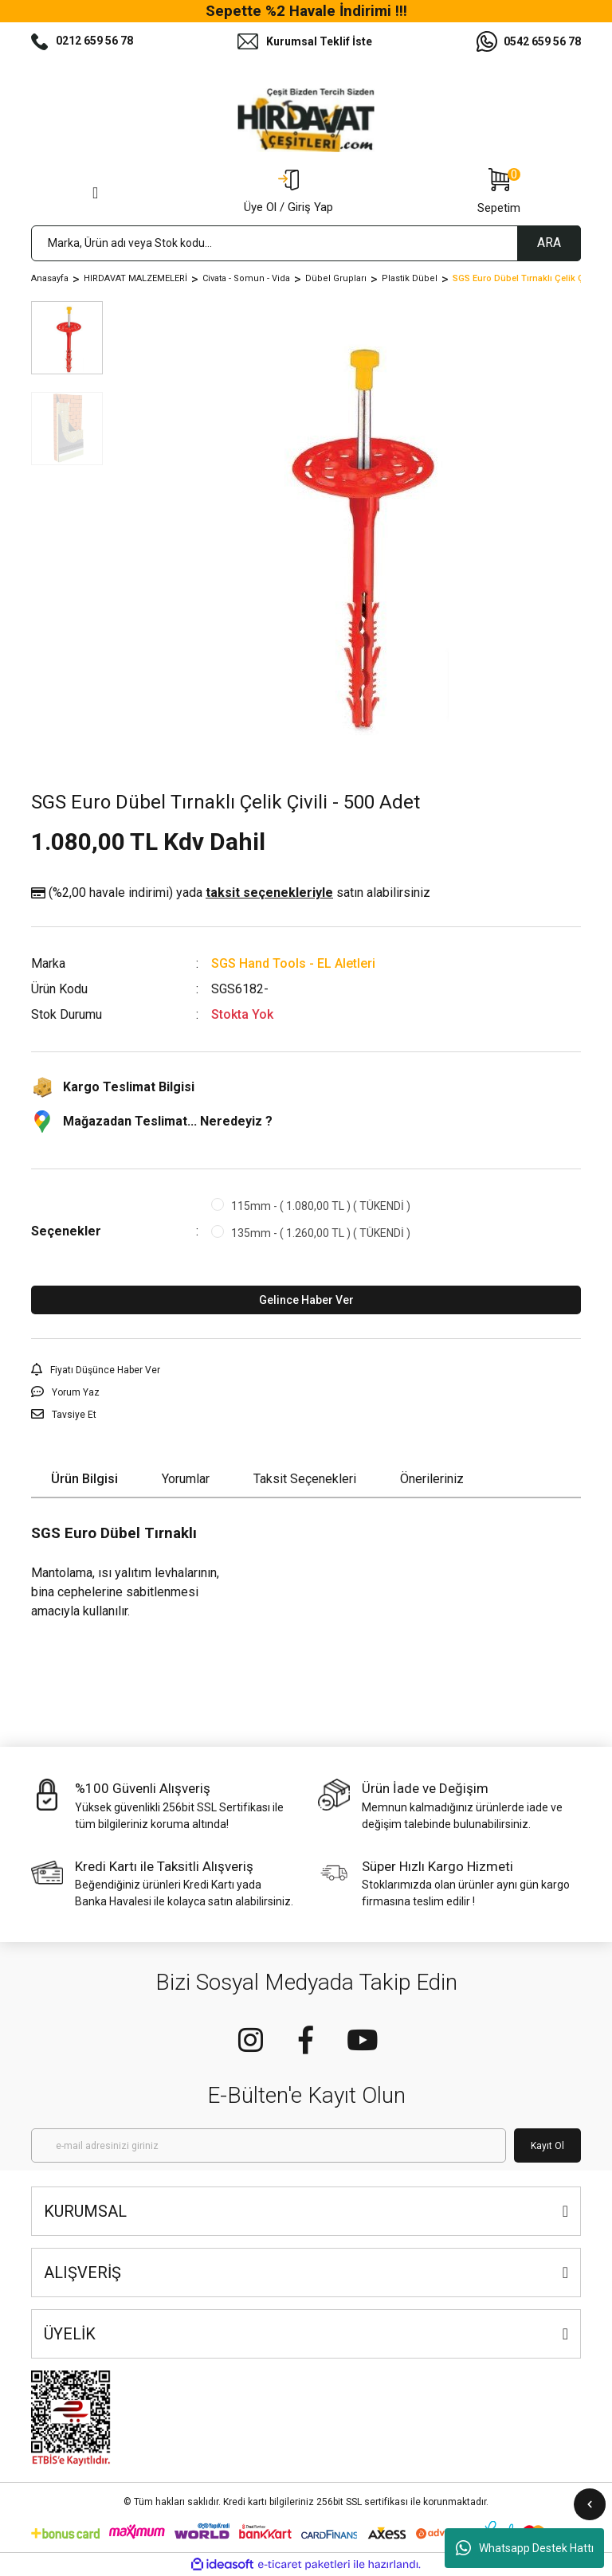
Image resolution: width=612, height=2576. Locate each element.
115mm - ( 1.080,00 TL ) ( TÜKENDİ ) (320, 1206)
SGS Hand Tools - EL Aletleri (293, 963)
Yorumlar (186, 1478)
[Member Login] (288, 193)
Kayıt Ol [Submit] (547, 2145)
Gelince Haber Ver (306, 1300)
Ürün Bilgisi (84, 1478)
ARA (549, 242)
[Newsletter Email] (268, 2145)
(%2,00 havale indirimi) (230, 892)
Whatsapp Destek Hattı (525, 2548)
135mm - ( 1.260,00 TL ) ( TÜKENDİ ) (320, 1233)
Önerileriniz (432, 1478)
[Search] (306, 243)
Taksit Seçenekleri (304, 1478)
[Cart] (498, 192)
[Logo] (306, 120)
